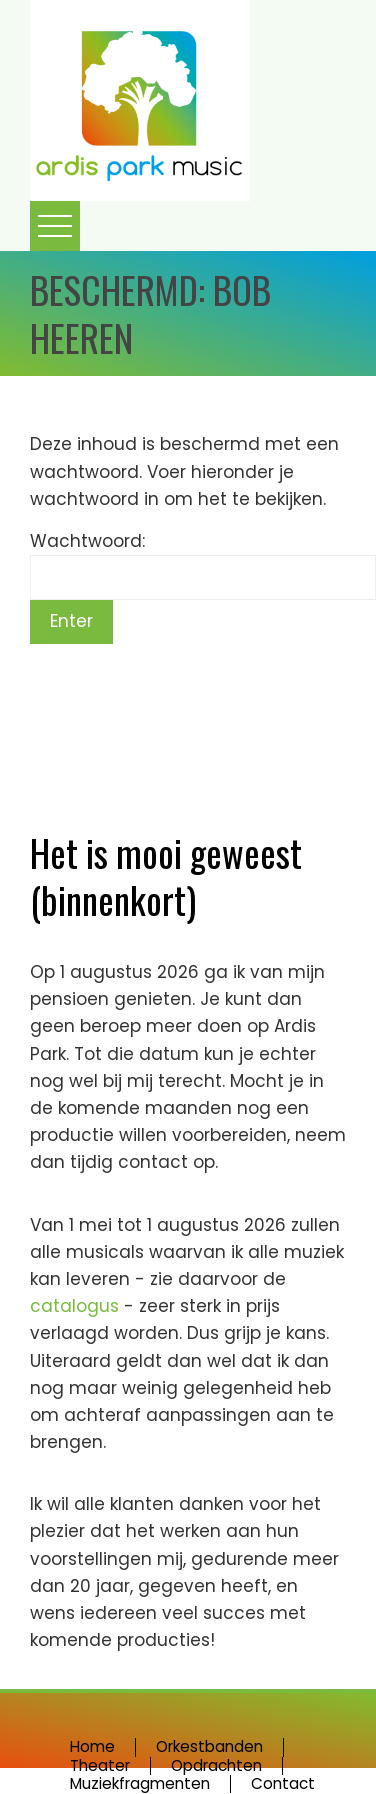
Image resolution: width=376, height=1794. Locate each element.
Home (92, 1746)
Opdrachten (216, 1765)
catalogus (77, 1306)
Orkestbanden (209, 1746)
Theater (100, 1765)
